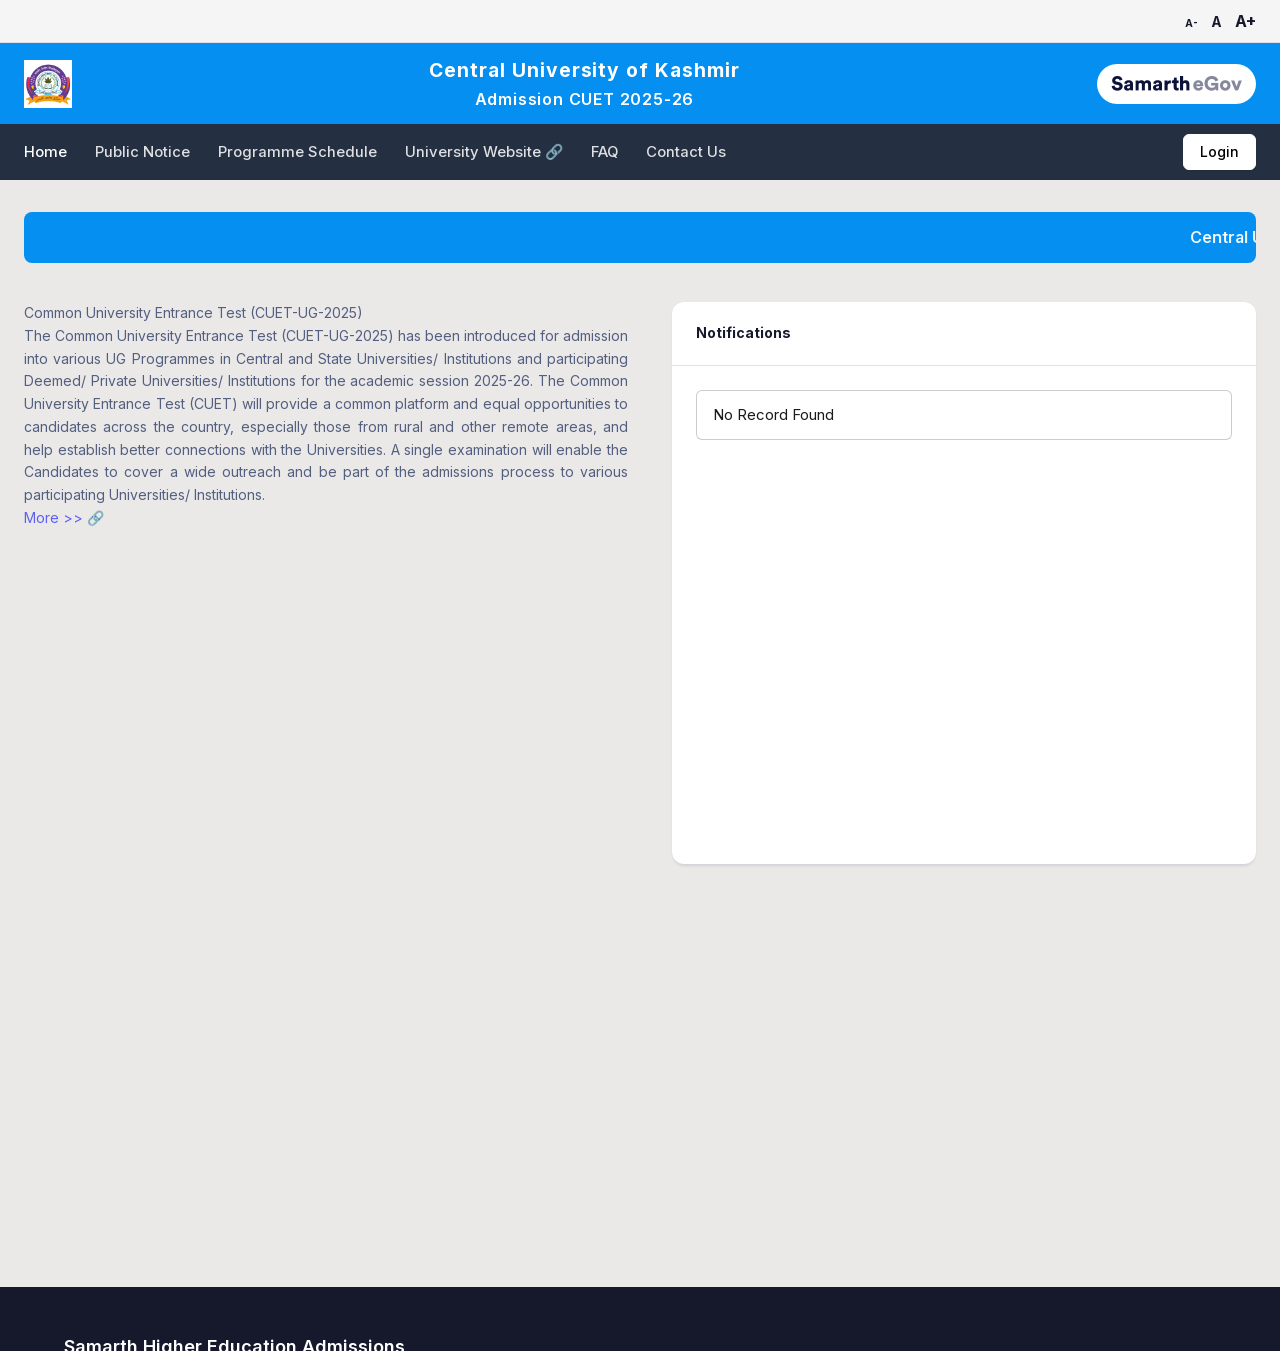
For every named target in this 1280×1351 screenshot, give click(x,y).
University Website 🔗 (484, 152)
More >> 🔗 (64, 517)
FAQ (604, 152)
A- (1191, 23)
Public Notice (142, 152)
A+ (1245, 21)
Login (1219, 151)
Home (45, 152)
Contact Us (686, 152)
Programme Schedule (297, 152)
